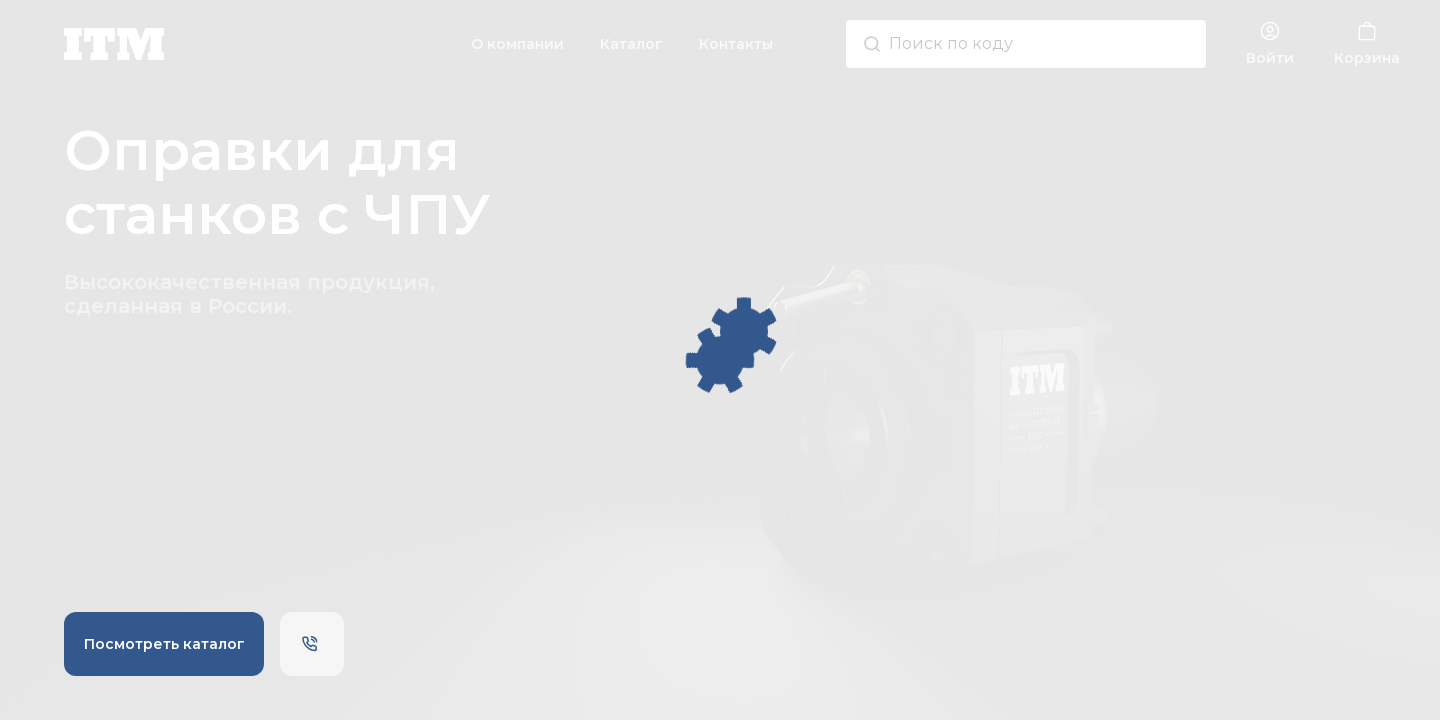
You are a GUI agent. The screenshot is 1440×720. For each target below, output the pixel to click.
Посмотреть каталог (164, 644)
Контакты (736, 44)
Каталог (631, 44)
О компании (517, 44)
